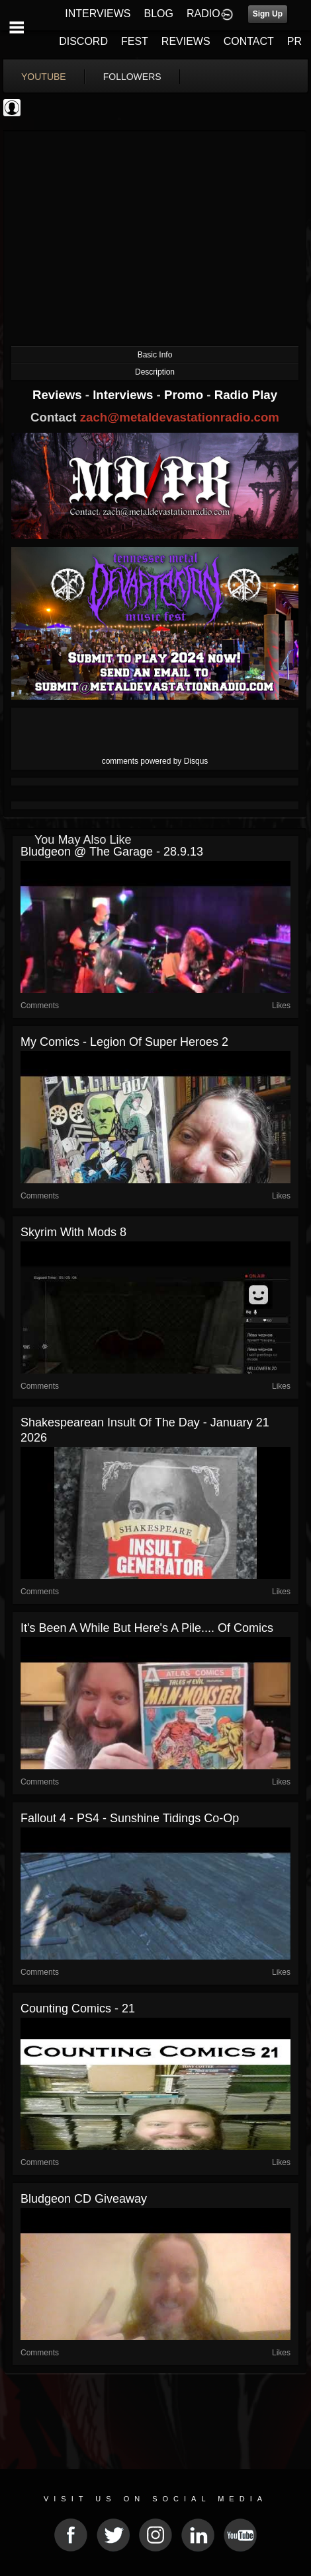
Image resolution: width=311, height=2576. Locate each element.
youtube (43, 76)
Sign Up (268, 13)
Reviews (58, 395)
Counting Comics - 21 (78, 2008)
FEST (134, 41)
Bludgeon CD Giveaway (84, 2198)
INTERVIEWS (97, 13)
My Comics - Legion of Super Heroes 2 (124, 1042)
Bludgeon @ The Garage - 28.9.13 (112, 851)
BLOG (158, 13)
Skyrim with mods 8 (73, 1232)
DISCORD (83, 41)
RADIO (203, 13)
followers (132, 76)
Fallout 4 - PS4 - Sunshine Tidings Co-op (130, 1818)
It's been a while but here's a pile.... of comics (147, 1628)
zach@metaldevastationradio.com (179, 417)
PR (294, 41)
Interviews (124, 395)
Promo (185, 395)
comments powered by (155, 761)
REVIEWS (185, 41)
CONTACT (249, 41)
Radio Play (245, 395)
